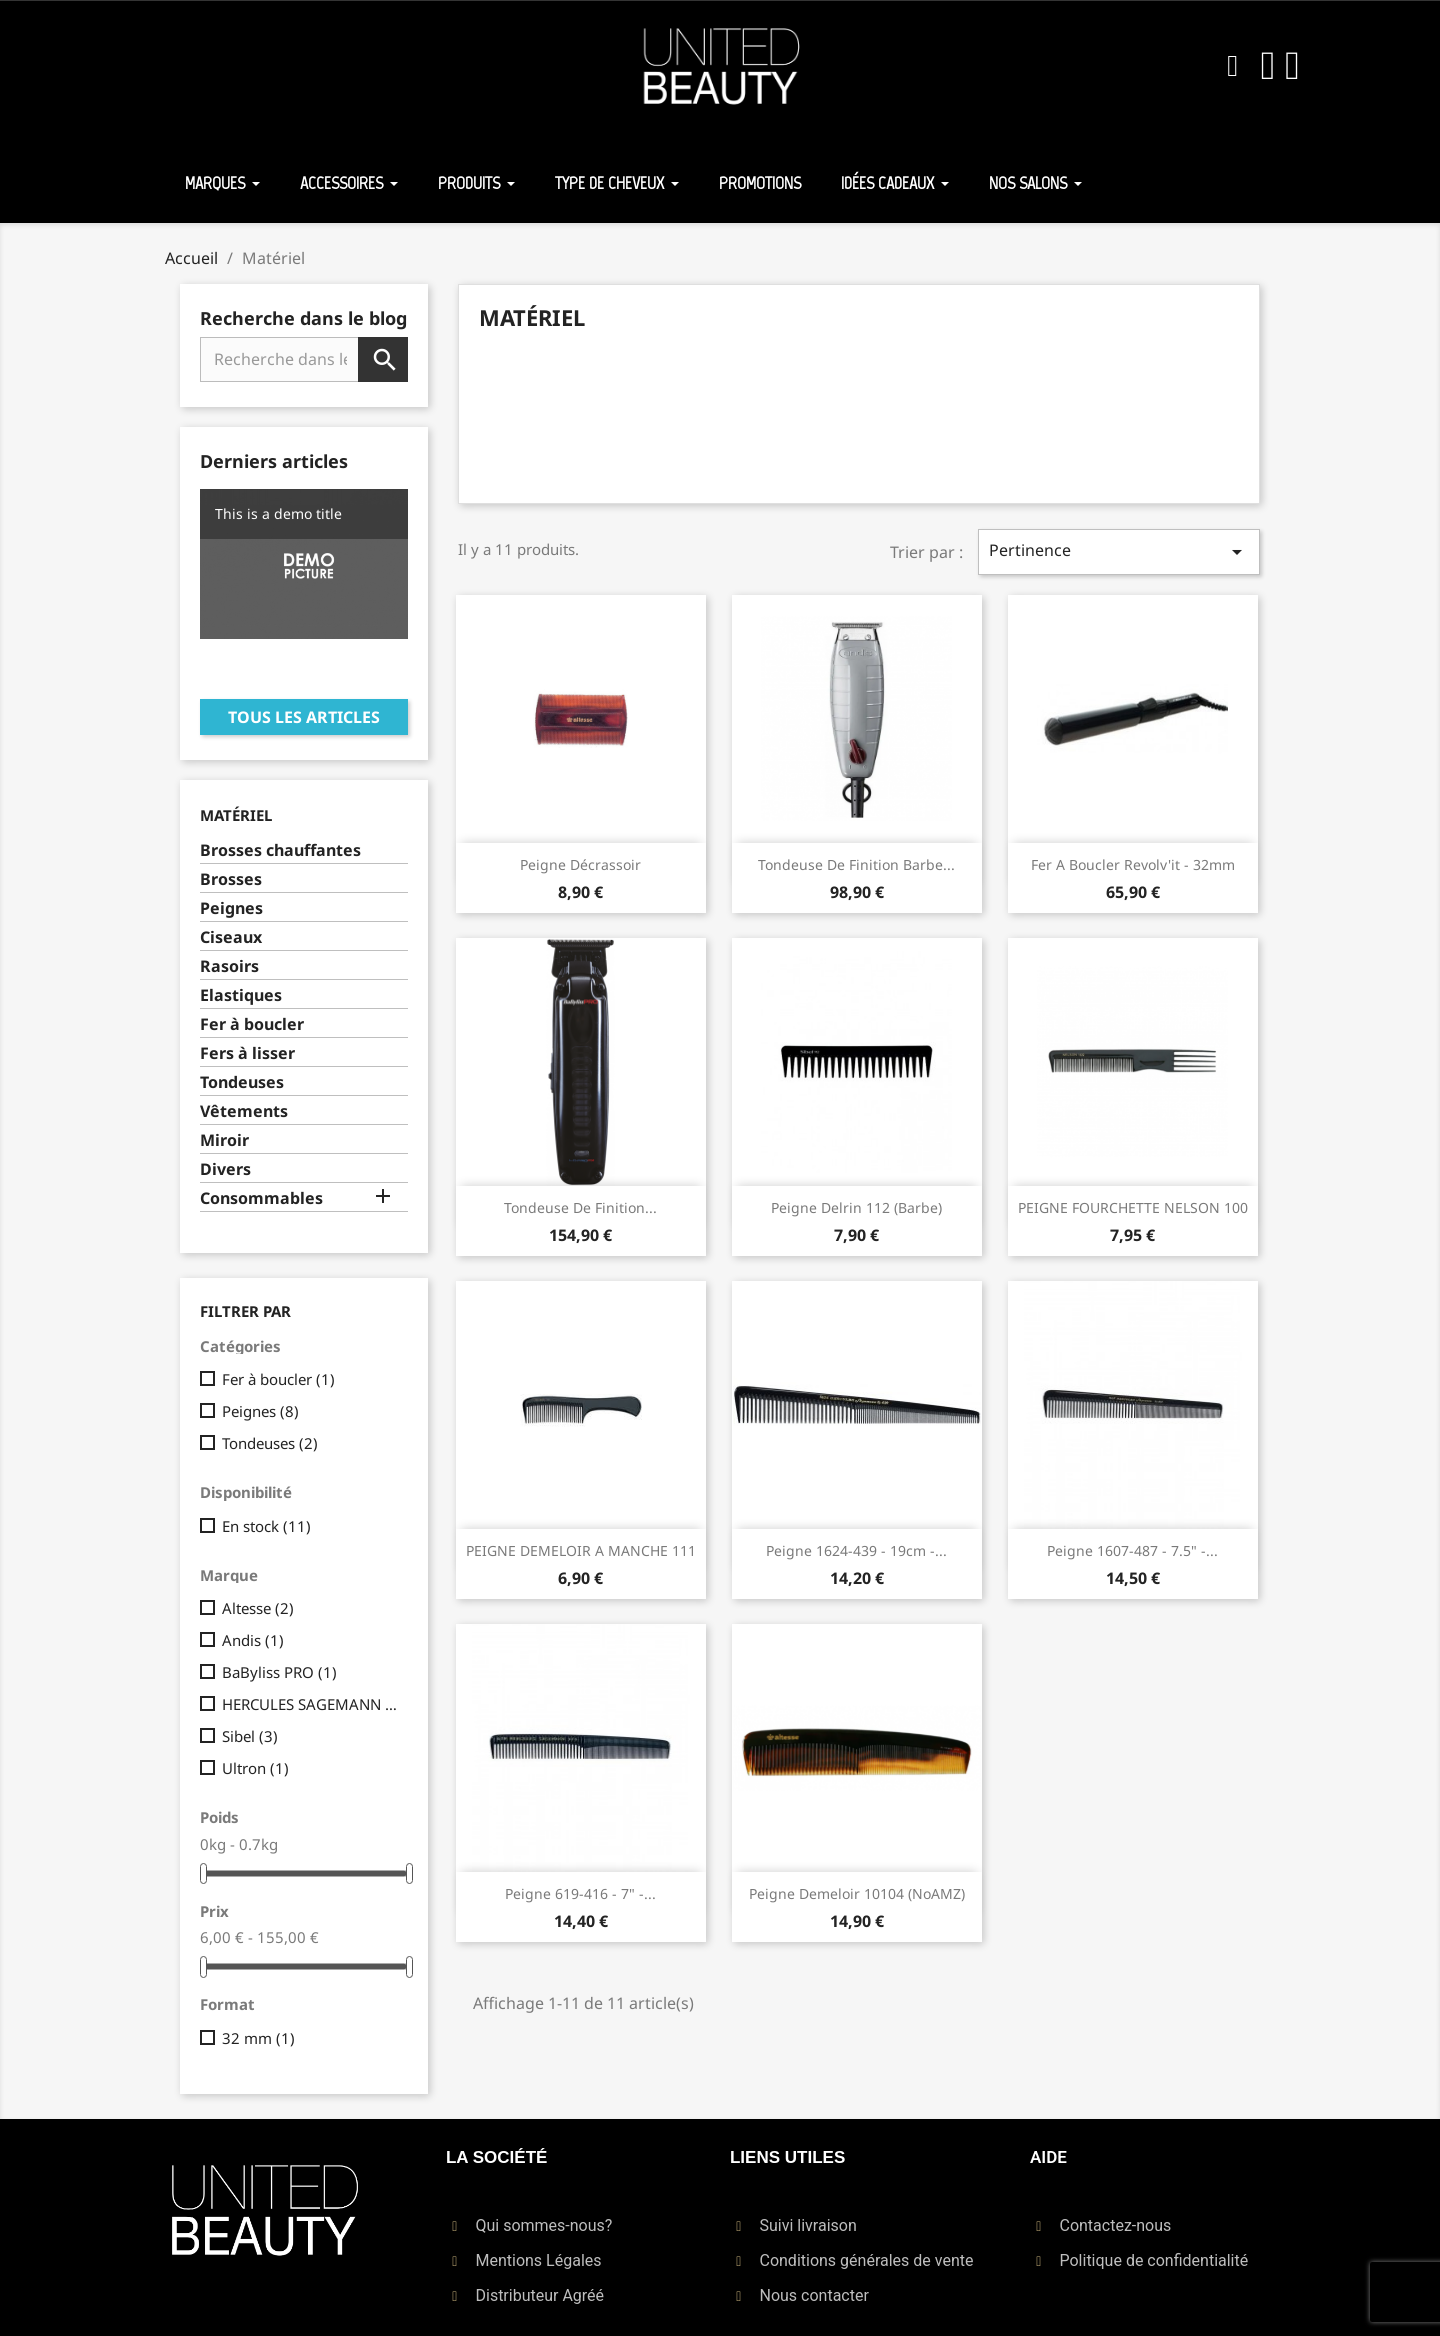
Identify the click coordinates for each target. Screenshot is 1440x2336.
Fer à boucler (252, 1024)
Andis (253, 1640)
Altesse (258, 1608)
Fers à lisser (247, 1053)
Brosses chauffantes (280, 850)
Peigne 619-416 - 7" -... (580, 1893)
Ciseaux (231, 937)
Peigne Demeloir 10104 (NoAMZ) (857, 1893)
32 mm (258, 2038)
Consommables (261, 1198)
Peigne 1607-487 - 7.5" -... (1132, 1550)
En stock (266, 1526)
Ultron (255, 1768)
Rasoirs (229, 966)
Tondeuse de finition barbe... (856, 864)
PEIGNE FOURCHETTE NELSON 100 (1133, 1207)
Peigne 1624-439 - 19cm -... (856, 1550)
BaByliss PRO (279, 1672)
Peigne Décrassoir (580, 864)
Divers (225, 1169)
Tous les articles (304, 717)
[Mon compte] (1268, 66)
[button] (1233, 66)
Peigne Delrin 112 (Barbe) (856, 1207)
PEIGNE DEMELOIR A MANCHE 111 (581, 1550)
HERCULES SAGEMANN (311, 1704)
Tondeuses (242, 1082)
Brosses (231, 879)
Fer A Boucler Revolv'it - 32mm (1133, 864)
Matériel (236, 815)
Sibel (250, 1736)
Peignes (231, 908)
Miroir (224, 1140)
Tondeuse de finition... (580, 1207)
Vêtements (244, 1111)
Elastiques (241, 995)
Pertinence (1119, 551)
